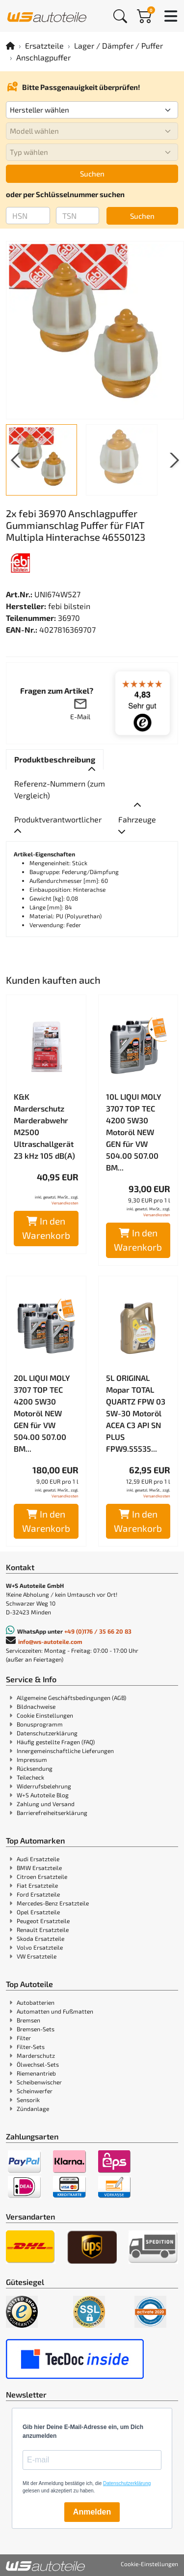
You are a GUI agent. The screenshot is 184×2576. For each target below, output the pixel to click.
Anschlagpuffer (43, 57)
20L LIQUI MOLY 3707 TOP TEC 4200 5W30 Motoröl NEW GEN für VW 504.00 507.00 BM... (42, 1413)
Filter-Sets (31, 2046)
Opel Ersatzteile (38, 1911)
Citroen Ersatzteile (42, 1876)
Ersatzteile (44, 45)
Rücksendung (35, 1768)
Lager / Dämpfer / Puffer (118, 45)
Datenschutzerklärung (47, 1732)
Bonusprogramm (40, 1724)
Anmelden (92, 2512)
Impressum (32, 1759)
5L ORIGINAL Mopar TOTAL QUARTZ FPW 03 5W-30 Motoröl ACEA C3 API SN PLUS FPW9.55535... (135, 1413)
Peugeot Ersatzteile (43, 1920)
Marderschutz (36, 2055)
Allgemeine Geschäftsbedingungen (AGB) (71, 1697)
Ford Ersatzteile (38, 1894)
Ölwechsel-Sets (38, 2064)
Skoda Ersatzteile (40, 1938)
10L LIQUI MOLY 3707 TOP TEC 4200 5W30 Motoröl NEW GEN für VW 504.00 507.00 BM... (133, 1132)
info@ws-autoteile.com (50, 1641)
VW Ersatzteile (36, 1956)
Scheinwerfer (35, 2090)
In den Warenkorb (46, 1228)
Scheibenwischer (39, 2081)
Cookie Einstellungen (45, 1715)
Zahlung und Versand (46, 1803)
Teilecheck (30, 1777)
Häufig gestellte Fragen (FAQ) (56, 1741)
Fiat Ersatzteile (37, 1885)
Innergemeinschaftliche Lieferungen (65, 1750)
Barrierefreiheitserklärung (52, 1812)
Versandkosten (65, 1202)
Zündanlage (33, 2108)
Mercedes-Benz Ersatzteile (53, 1903)
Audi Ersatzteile (38, 1858)
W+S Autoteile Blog (43, 1794)
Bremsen (28, 2020)
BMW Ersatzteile (39, 1867)
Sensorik (28, 2099)
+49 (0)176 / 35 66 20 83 (97, 1631)
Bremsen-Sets (35, 2028)
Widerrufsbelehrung (44, 1786)
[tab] (55, 759)
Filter (24, 2037)
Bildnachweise (36, 1706)
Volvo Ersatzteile (40, 1947)
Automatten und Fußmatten (55, 2011)
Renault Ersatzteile (43, 1929)
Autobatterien (35, 2002)
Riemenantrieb (36, 2073)
